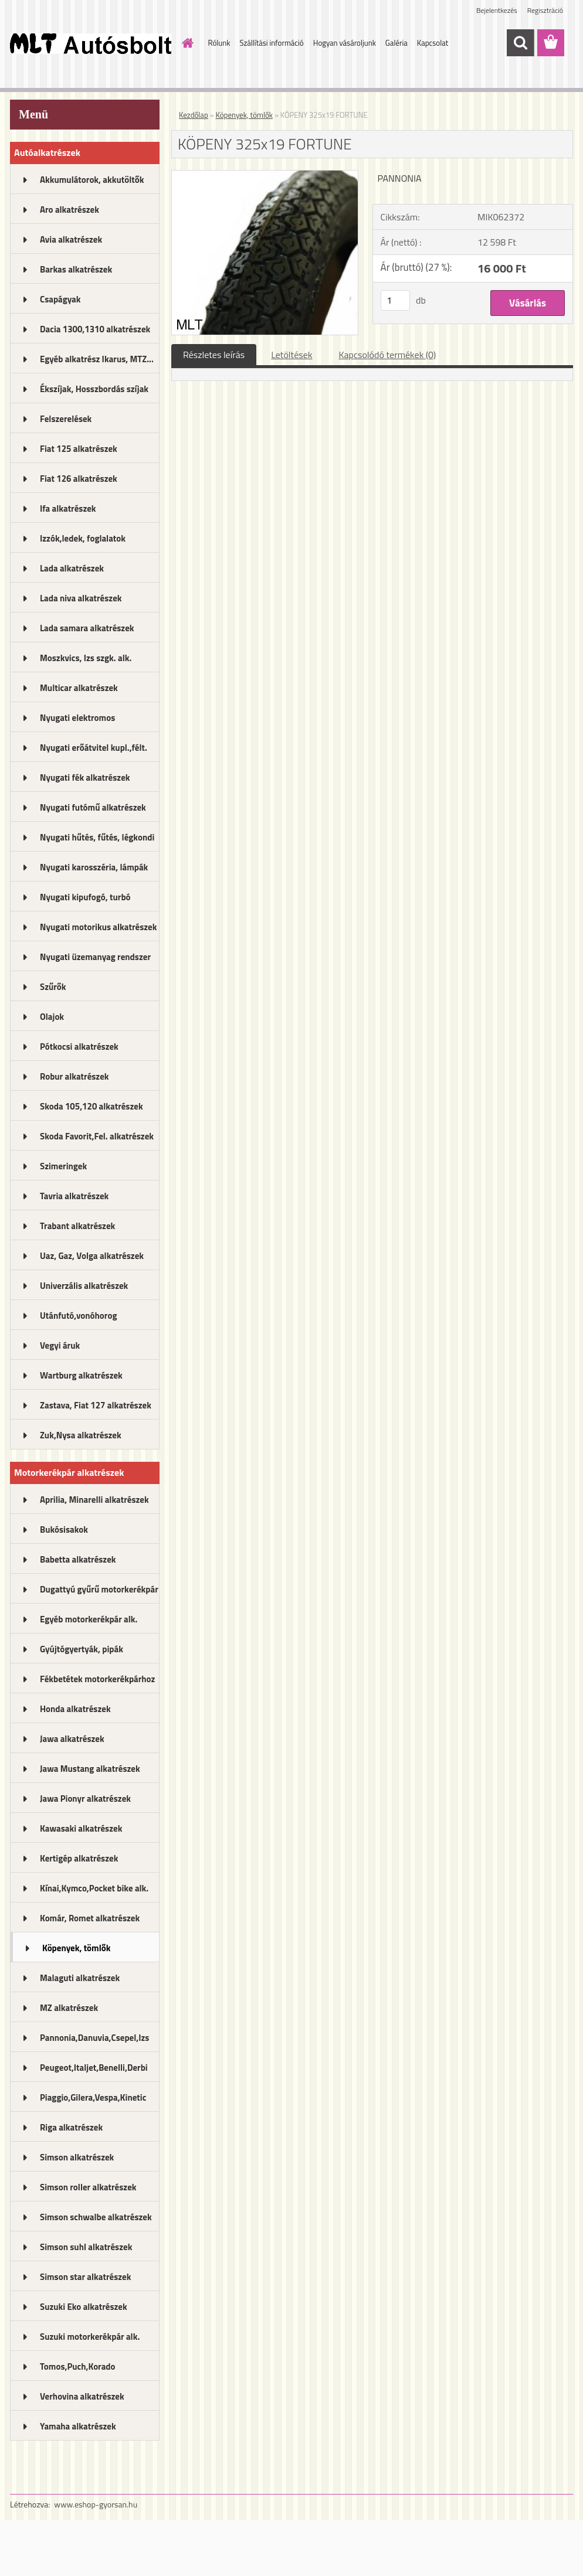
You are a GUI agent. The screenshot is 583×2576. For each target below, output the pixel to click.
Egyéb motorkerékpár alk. (88, 1619)
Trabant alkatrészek (77, 1226)
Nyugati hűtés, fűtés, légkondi (97, 837)
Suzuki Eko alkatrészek (83, 2306)
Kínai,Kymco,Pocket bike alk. (94, 1888)
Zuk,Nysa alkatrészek (80, 1435)
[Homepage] (186, 42)
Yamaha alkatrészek (78, 2426)
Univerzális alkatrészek (84, 1285)
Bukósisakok (64, 1529)
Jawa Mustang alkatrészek (90, 1768)
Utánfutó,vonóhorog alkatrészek (78, 1319)
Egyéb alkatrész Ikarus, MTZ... (97, 359)
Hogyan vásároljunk (344, 43)
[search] (520, 42)
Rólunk (219, 43)
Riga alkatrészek (71, 2127)
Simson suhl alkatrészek (86, 2247)
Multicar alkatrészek (79, 688)
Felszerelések (65, 419)
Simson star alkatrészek (85, 2277)
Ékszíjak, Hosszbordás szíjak (94, 389)
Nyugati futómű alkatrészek (93, 807)
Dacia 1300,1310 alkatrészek (95, 329)
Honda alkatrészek (75, 1709)
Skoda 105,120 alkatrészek (91, 1106)
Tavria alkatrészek (74, 1196)
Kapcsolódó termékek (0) (387, 355)
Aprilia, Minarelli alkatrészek (94, 1499)
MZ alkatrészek (69, 2007)
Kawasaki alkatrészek (81, 1828)
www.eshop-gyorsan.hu (95, 2504)
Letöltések (291, 355)
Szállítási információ (271, 43)
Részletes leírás (214, 355)
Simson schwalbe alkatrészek (96, 2217)
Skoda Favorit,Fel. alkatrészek (97, 1136)
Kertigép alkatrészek (79, 1858)
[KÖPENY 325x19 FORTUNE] (265, 175)
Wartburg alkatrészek (81, 1375)
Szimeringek (63, 1166)
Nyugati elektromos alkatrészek (77, 721)
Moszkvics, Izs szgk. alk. (85, 658)
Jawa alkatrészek (72, 1738)
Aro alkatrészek (69, 209)
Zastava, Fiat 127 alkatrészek (95, 1405)
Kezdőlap (193, 115)
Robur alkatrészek (74, 1076)
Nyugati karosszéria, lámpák (94, 867)
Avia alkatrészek (71, 239)
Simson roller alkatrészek (88, 2187)
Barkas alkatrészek (76, 269)
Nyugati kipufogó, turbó (85, 897)
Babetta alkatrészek (78, 1559)
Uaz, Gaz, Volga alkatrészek (92, 1256)
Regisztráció (545, 10)
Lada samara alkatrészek (87, 628)
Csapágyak (60, 299)
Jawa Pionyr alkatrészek (85, 1798)
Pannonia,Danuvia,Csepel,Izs (94, 2037)
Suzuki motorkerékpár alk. (90, 2336)
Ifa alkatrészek (68, 508)
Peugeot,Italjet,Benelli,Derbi (94, 2067)
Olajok (52, 1016)
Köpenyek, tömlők (76, 1948)
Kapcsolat (432, 43)
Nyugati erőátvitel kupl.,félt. (93, 747)
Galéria (396, 43)
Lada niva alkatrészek (81, 598)
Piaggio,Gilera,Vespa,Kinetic (93, 2097)
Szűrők (53, 986)
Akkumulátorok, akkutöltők (92, 179)
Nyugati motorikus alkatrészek (98, 927)
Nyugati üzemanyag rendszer (95, 957)
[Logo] (90, 43)
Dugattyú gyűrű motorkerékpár (99, 1589)
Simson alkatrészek (77, 2157)
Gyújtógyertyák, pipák (81, 1649)
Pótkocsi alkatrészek (79, 1046)
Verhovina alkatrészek (82, 2396)
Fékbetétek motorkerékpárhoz (97, 1679)
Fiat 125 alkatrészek (78, 448)
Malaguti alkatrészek (80, 1978)
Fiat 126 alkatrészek (78, 478)
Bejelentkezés (496, 10)
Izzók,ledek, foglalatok (83, 538)
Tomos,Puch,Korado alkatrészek (78, 2370)
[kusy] (395, 300)
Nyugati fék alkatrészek (85, 777)
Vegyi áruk (60, 1345)
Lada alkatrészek (72, 568)
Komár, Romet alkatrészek (90, 1918)
